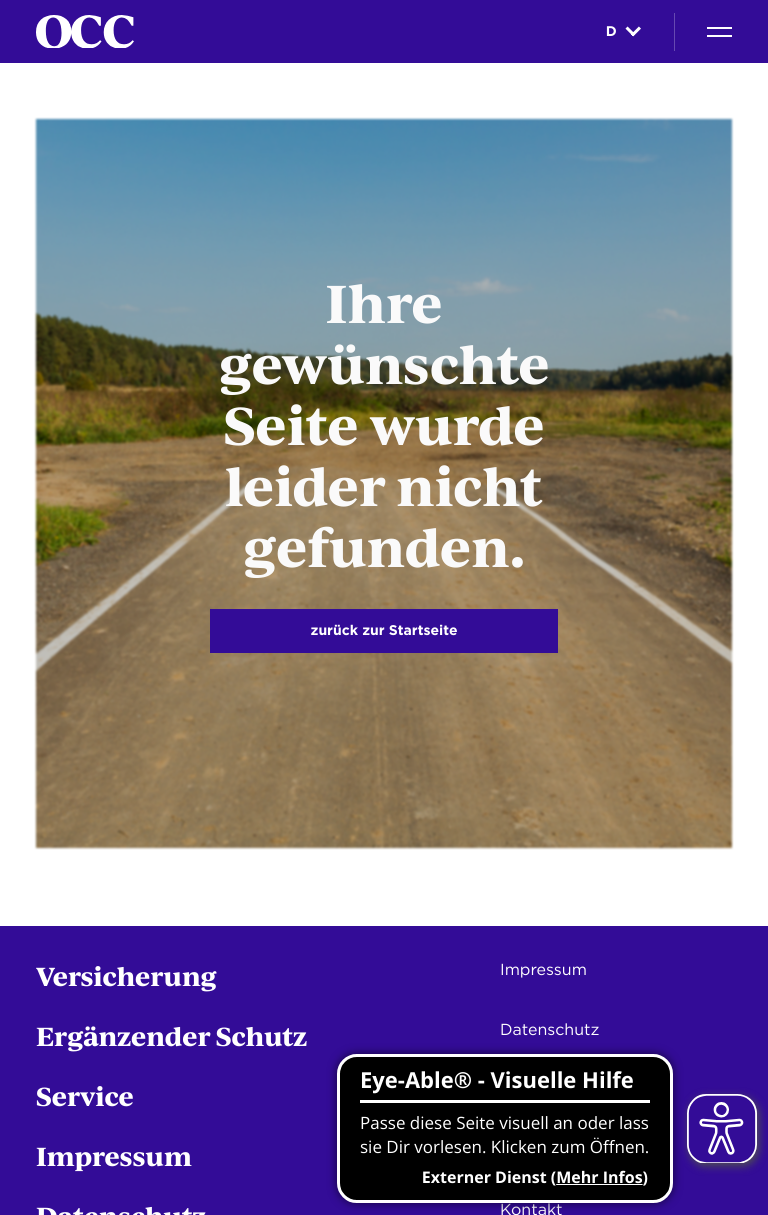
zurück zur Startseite (384, 631)
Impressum (114, 1155)
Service (85, 1095)
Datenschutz (549, 1029)
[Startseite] (85, 32)
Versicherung (126, 975)
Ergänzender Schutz (171, 1035)
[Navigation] (719, 32)
